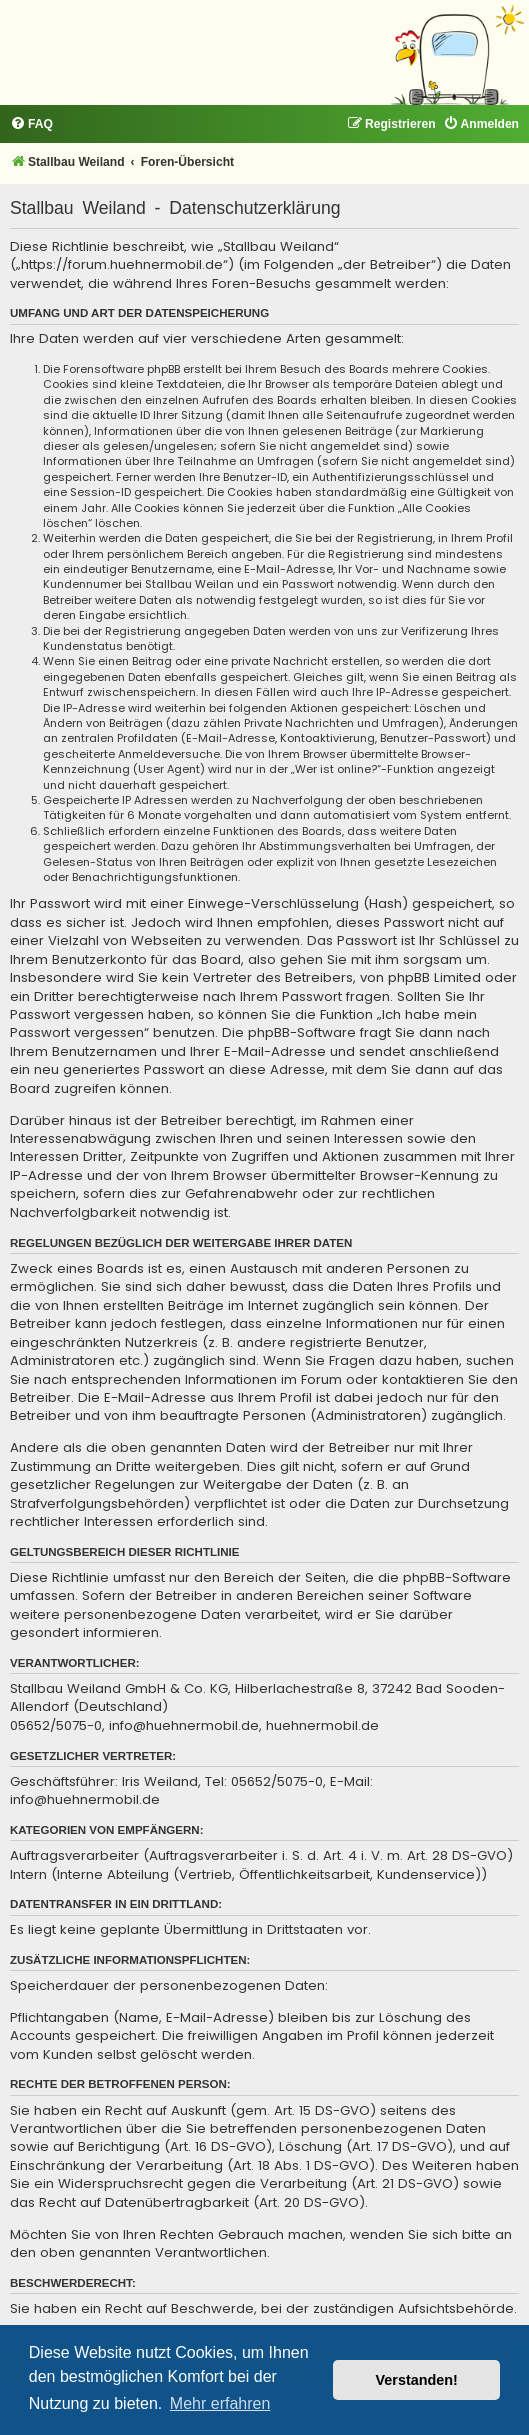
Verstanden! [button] (417, 2380)
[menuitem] (31, 124)
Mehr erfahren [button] (220, 2403)
